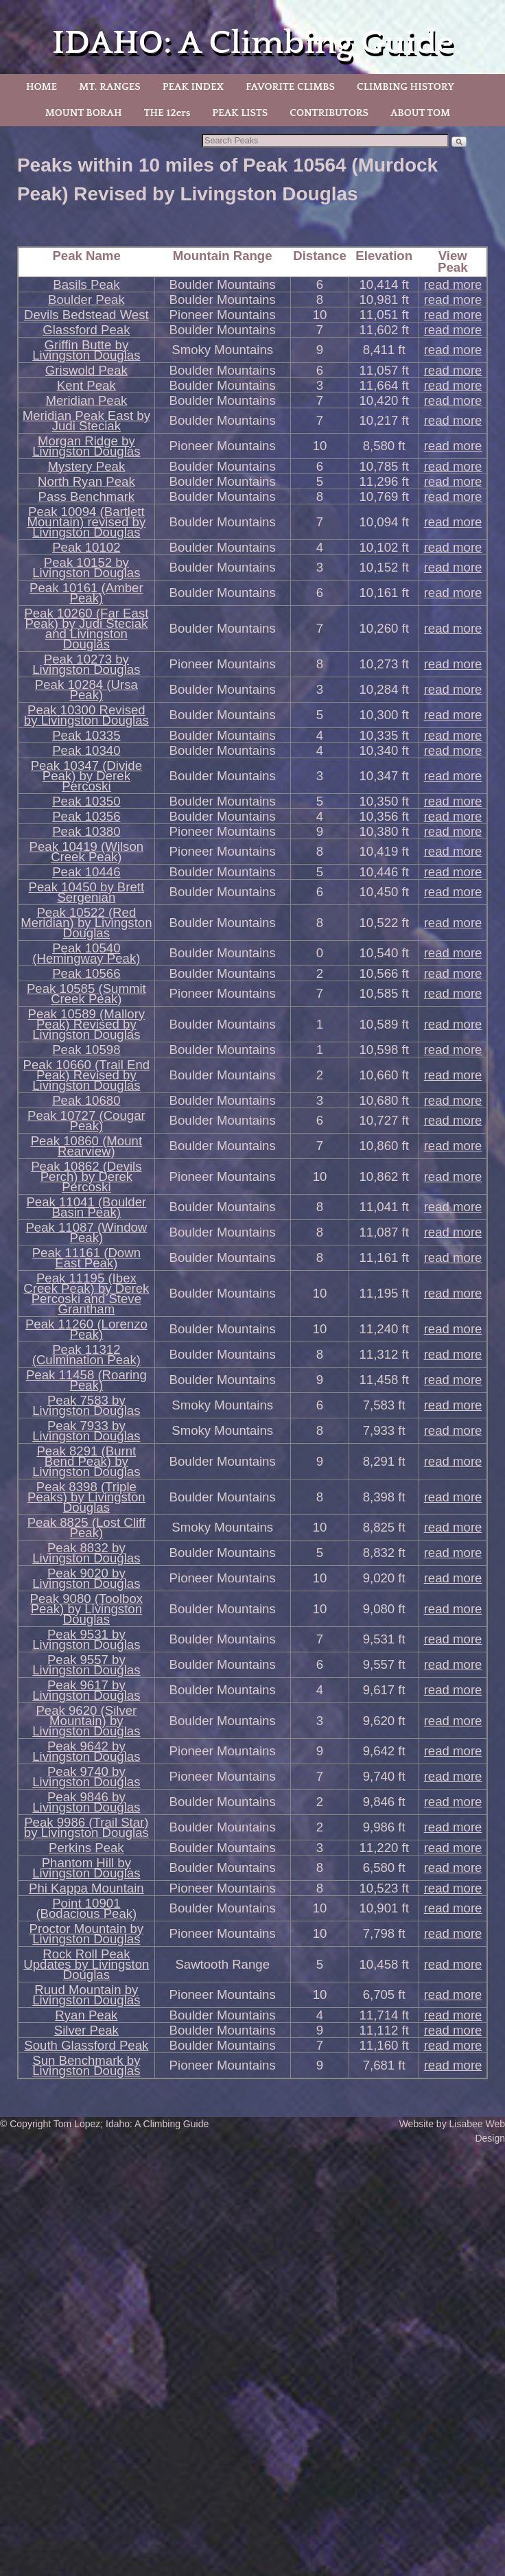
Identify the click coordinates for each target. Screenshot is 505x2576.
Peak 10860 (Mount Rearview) (86, 1146)
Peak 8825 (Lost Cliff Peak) (86, 1527)
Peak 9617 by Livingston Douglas (86, 1690)
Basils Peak (86, 284)
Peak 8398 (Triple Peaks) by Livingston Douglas (86, 1496)
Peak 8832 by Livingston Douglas (86, 1553)
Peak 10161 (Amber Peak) (86, 593)
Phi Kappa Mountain (86, 1888)
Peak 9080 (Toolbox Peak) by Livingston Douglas (86, 1608)
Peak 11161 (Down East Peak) (86, 1257)
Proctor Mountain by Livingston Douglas (87, 1933)
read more (453, 284)
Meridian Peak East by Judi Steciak (86, 420)
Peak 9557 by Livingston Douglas (86, 1664)
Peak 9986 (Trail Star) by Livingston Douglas (86, 1827)
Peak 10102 (86, 547)
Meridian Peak (86, 400)
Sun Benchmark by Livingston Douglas (86, 2065)
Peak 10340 (86, 750)
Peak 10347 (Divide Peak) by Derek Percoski (86, 775)
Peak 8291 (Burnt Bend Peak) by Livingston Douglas (86, 1461)
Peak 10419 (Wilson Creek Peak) (87, 851)
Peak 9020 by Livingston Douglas (86, 1578)
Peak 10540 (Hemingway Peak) (86, 953)
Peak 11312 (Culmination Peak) (86, 1354)
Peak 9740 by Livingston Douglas (86, 1776)
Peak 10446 (86, 872)
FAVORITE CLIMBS (290, 87)
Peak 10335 (86, 735)
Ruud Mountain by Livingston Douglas (86, 1994)
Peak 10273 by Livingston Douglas (86, 664)
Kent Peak (86, 385)
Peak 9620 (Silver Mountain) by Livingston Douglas (86, 1720)
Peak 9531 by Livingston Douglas (86, 1639)
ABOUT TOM (420, 113)
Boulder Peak (86, 299)
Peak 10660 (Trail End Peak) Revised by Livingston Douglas (86, 1074)
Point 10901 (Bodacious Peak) (86, 1908)
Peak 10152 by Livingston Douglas (86, 567)
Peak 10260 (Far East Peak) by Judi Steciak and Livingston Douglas (86, 628)
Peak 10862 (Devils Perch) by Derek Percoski (86, 1176)
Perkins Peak (86, 1847)
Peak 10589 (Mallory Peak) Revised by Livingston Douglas (86, 1024)
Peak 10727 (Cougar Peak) (86, 1120)
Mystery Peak (86, 466)
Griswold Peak (86, 370)
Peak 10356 (86, 816)
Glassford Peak (86, 330)
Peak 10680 (86, 1100)
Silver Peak (86, 2030)
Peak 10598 (86, 1049)
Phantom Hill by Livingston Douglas (86, 1867)
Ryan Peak (86, 2015)
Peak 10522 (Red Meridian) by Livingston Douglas (86, 922)
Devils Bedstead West (86, 314)
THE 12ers (167, 113)
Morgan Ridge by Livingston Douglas (86, 446)
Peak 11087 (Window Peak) (86, 1232)
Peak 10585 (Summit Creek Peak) (86, 993)
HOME (41, 87)
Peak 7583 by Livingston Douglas (86, 1405)
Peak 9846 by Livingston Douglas (86, 1802)
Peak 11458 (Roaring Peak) (86, 1380)
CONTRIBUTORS (329, 113)
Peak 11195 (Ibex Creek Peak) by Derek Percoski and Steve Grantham (86, 1293)
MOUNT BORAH (83, 113)
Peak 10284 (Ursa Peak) (86, 689)
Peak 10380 (86, 831)
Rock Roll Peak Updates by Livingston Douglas (86, 1964)
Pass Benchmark (86, 496)
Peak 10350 (86, 801)
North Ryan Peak (86, 481)
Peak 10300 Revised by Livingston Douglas (86, 715)
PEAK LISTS (240, 113)
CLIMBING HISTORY (405, 87)
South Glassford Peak (86, 2045)
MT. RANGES (109, 87)
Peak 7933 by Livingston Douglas (86, 1430)
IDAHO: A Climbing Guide (253, 43)
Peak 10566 (86, 973)
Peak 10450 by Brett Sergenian (87, 892)
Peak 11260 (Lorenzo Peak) (86, 1329)
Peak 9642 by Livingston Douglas (86, 1751)
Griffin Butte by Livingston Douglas (86, 350)
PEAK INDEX (193, 87)
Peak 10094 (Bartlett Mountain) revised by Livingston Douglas (86, 521)
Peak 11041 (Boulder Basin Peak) (86, 1207)
